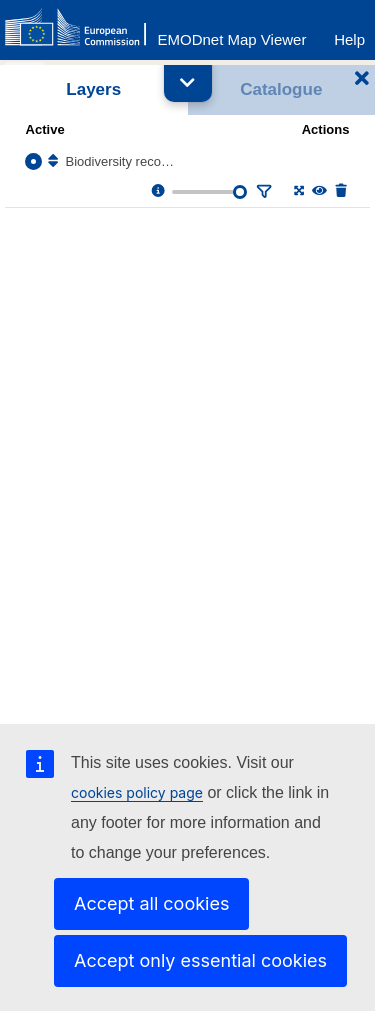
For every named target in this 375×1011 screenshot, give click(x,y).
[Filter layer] (262, 191)
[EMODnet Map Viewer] (232, 34)
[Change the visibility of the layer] (318, 191)
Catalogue (281, 89)
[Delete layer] (339, 191)
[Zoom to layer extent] (297, 191)
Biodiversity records (121, 161)
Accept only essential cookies (200, 960)
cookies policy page (137, 792)
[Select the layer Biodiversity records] (33, 161)
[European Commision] (80, 28)
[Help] (349, 34)
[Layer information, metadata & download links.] (156, 191)
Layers (93, 89)
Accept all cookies (151, 903)
